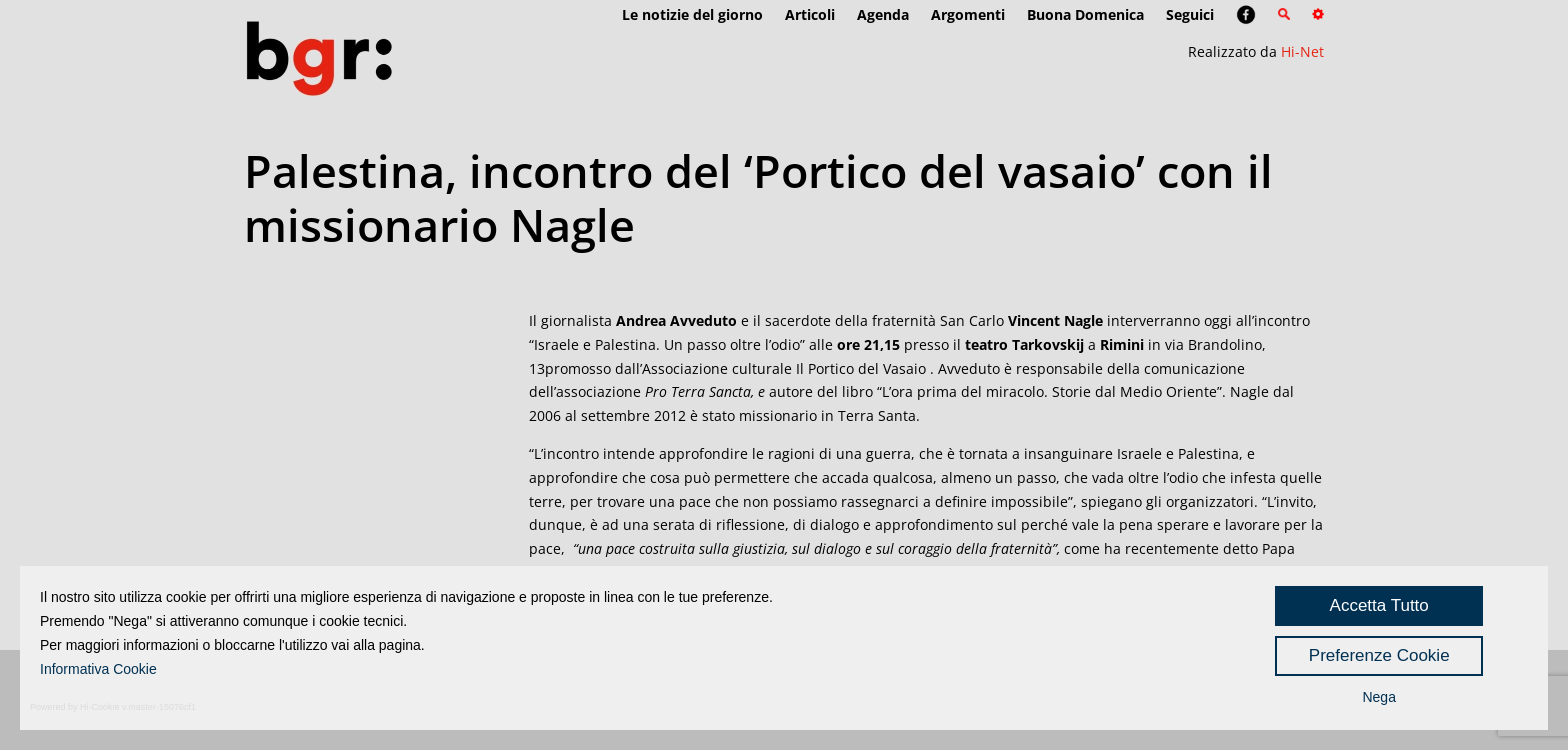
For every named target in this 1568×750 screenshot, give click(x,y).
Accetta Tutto (1379, 605)
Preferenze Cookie (1379, 655)
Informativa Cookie (98, 669)
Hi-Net (1302, 51)
